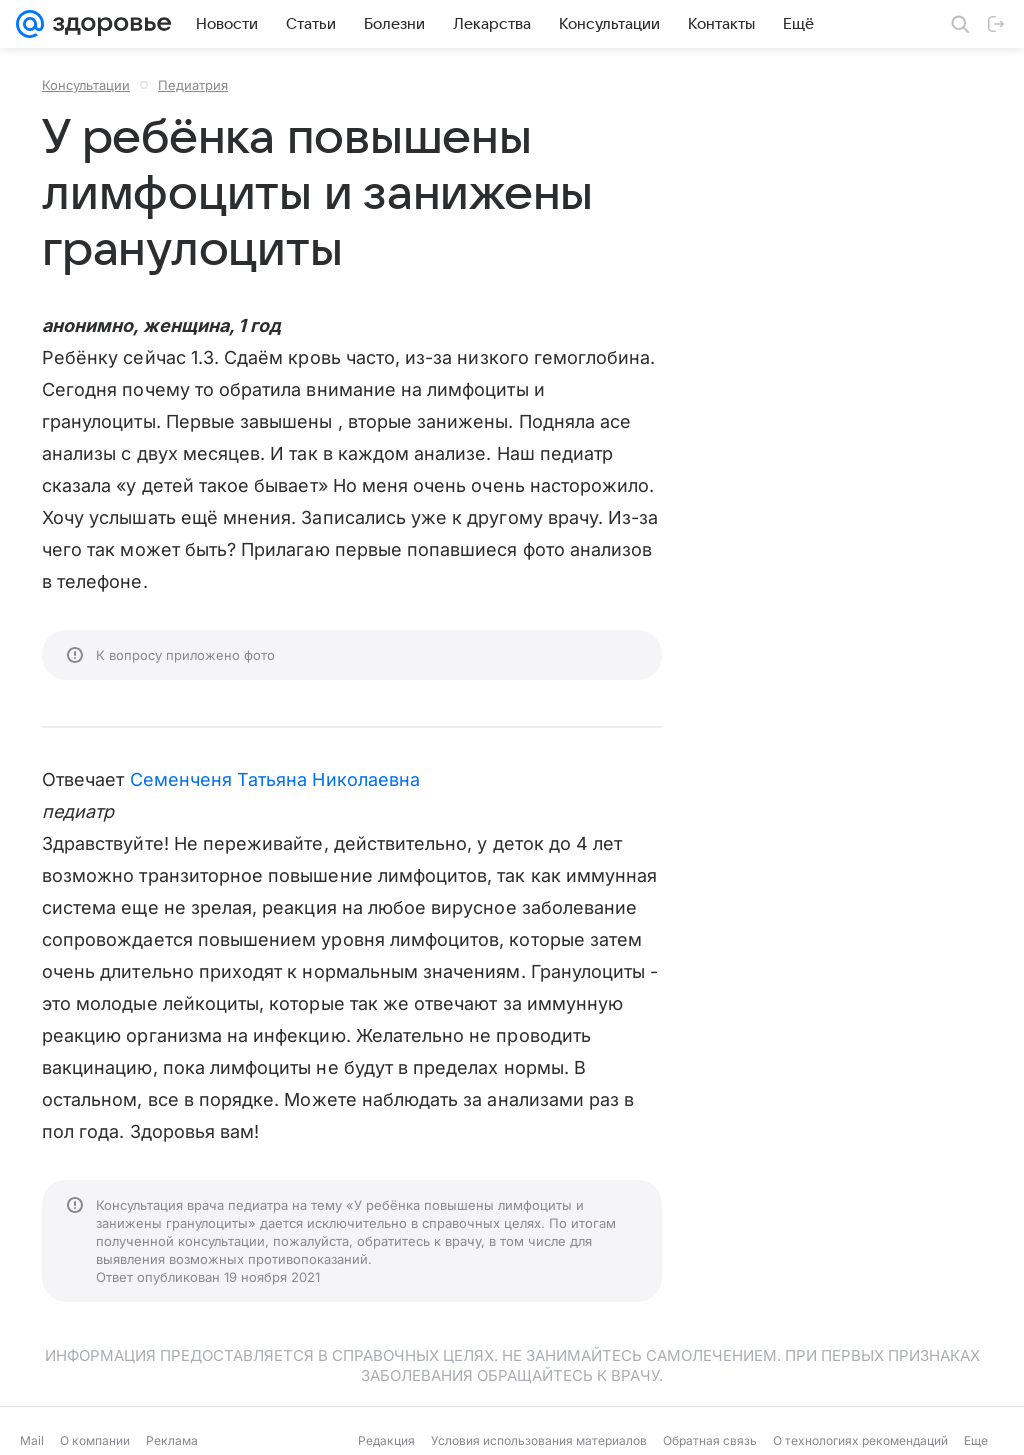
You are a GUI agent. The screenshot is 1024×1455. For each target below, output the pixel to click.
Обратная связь (710, 1440)
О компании (95, 1440)
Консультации (86, 85)
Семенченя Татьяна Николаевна (275, 779)
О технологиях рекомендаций (860, 1440)
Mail (32, 1440)
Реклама (172, 1440)
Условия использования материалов (539, 1440)
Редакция (386, 1440)
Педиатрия (193, 85)
